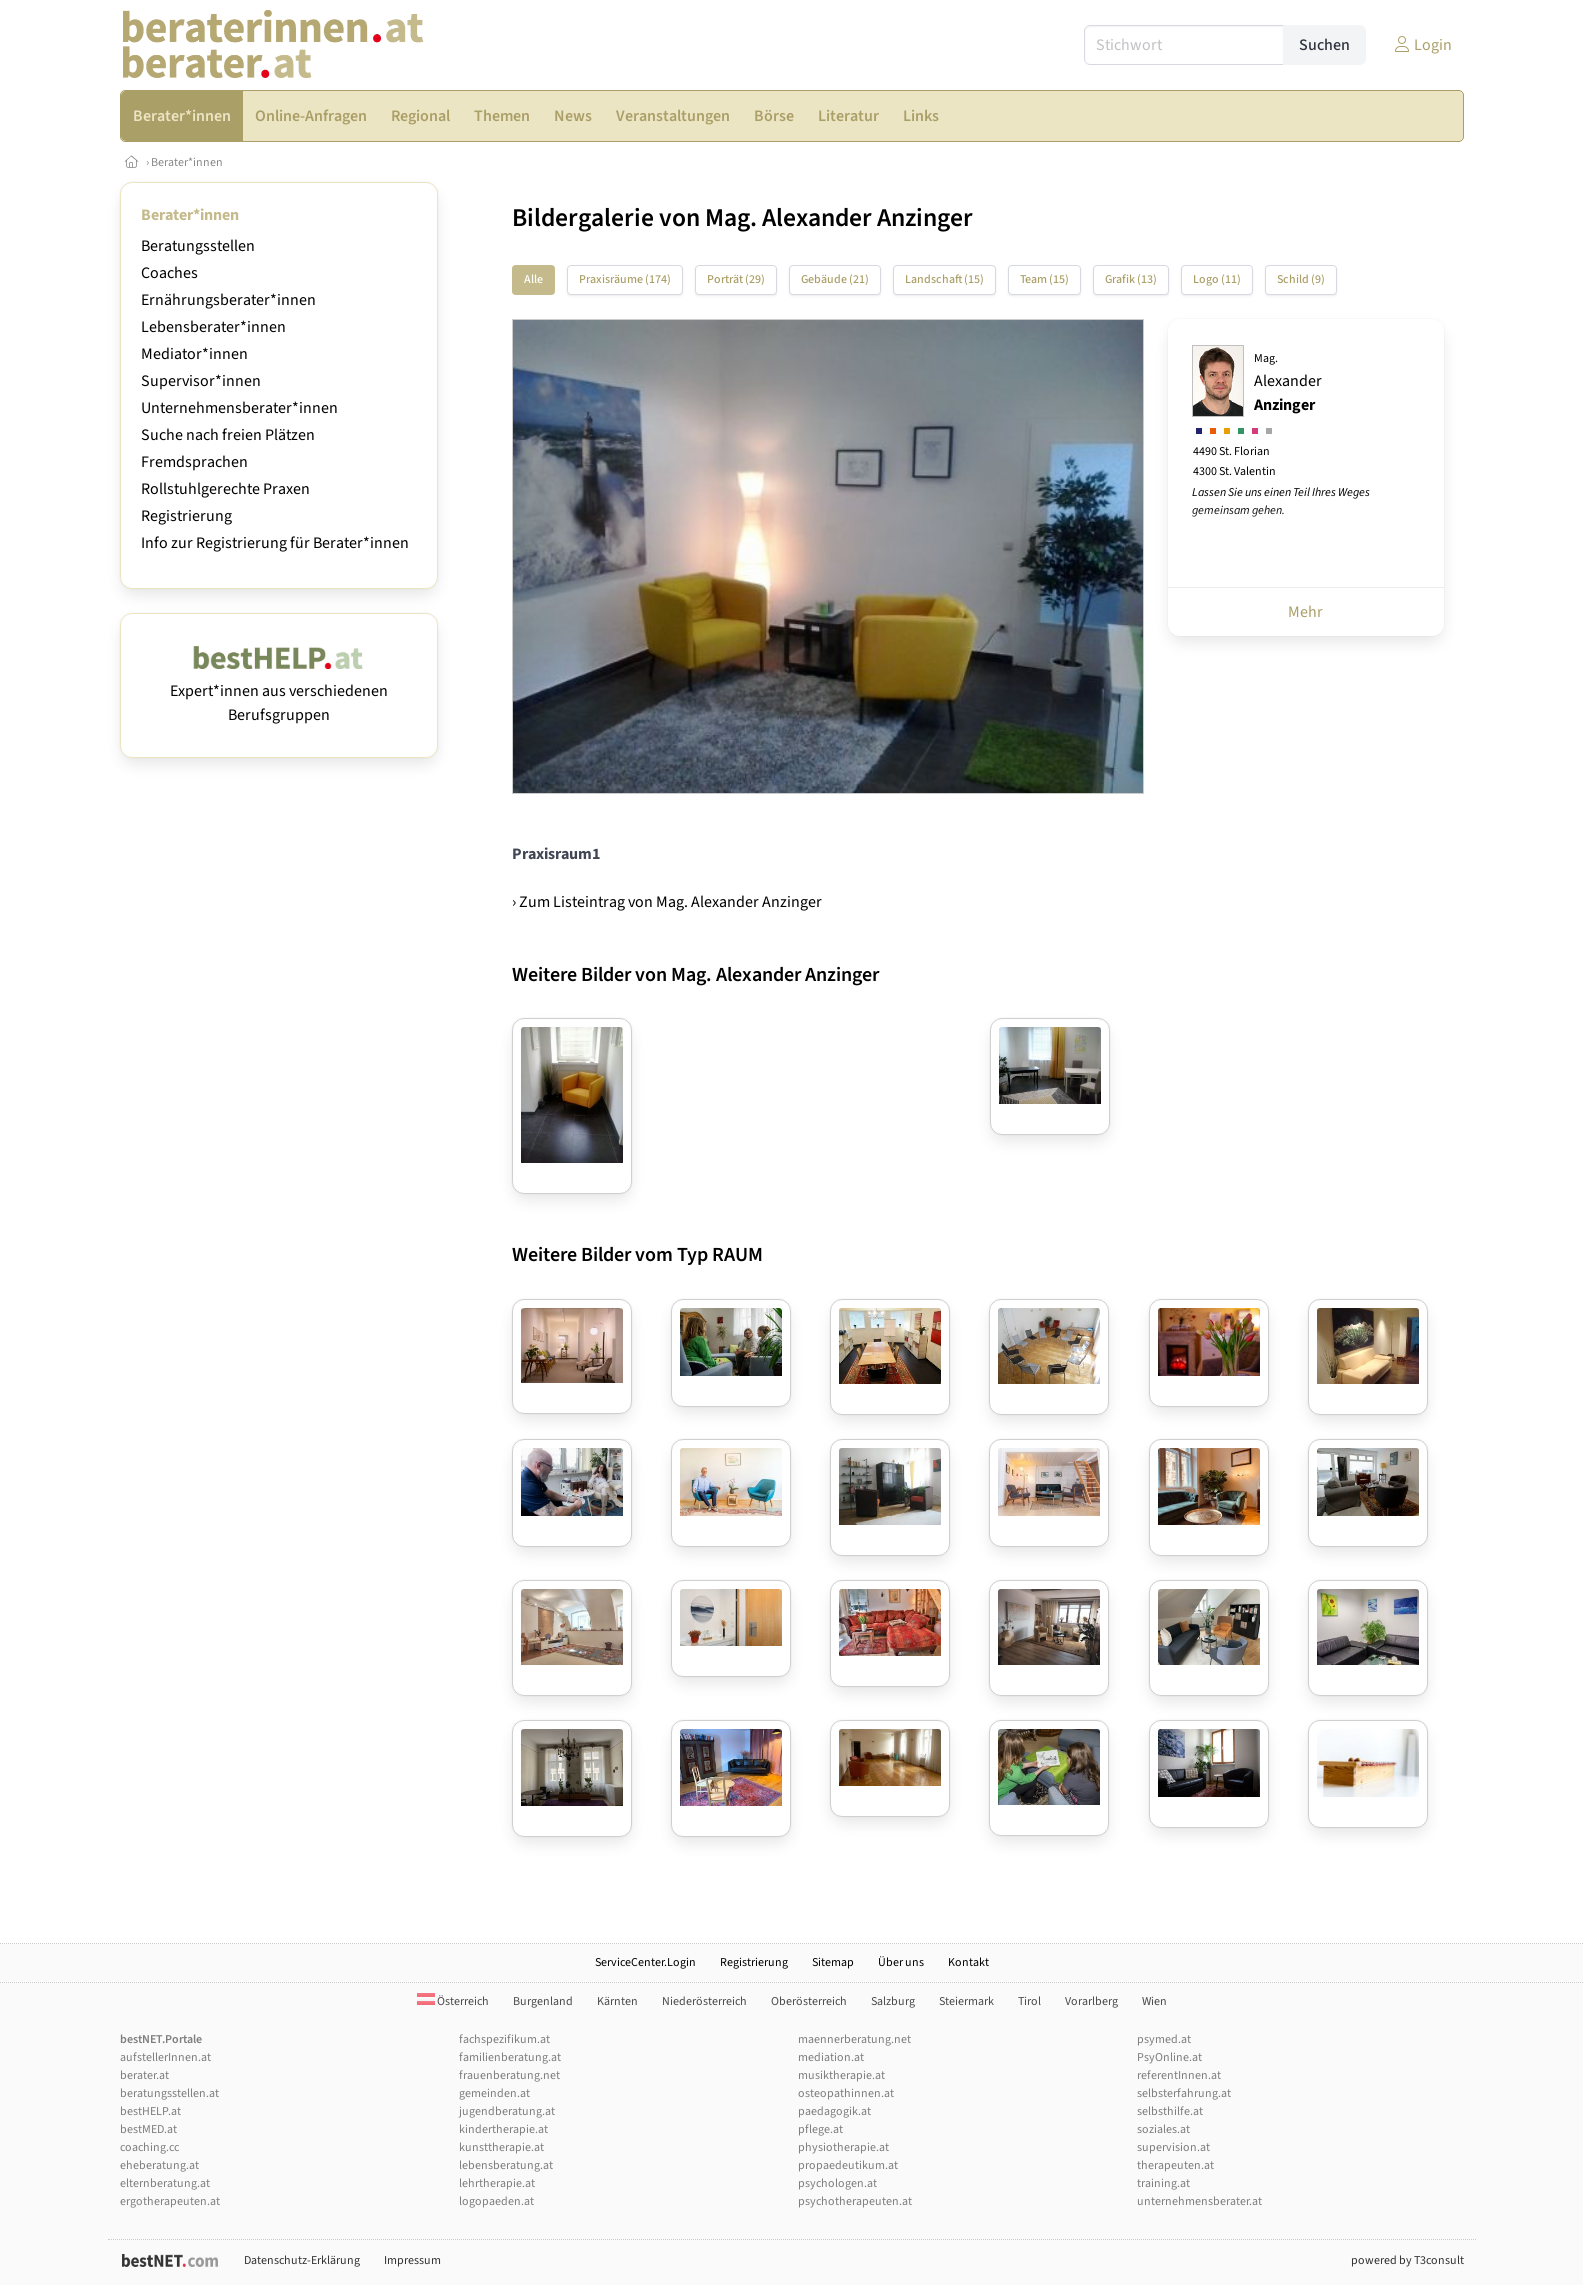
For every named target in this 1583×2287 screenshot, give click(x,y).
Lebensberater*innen (213, 327)
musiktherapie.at (841, 2075)
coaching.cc (149, 2147)
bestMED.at (148, 2129)
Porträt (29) (736, 279)
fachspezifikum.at (504, 2039)
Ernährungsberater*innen (228, 300)
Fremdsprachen (194, 462)
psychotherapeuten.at (855, 2201)
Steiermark (966, 2001)
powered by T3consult (1407, 2260)
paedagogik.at (834, 2111)
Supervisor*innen (201, 381)
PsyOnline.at (1169, 2057)
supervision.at (1173, 2147)
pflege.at (820, 2129)
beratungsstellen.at (169, 2093)
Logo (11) (1217, 279)
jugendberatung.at (507, 2111)
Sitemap (833, 1962)
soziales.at (1163, 2129)
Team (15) (1044, 279)
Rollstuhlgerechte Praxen (225, 489)
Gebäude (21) (835, 279)
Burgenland (543, 2001)
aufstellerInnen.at (165, 2057)
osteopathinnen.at (846, 2093)
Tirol (1029, 2001)
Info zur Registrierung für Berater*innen (275, 543)
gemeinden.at (494, 2093)
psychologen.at (837, 2183)
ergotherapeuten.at (170, 2201)
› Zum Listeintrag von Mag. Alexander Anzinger (667, 902)
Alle (533, 279)
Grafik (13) (1131, 279)
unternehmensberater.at (1199, 2201)
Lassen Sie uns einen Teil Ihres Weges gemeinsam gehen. (1281, 501)
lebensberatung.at (506, 2165)
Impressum (412, 2260)
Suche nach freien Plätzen (228, 435)
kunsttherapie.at (501, 2147)
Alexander (1288, 383)
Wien (1154, 2001)
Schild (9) (1301, 279)
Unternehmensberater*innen (239, 408)
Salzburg (893, 2001)
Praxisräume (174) (625, 279)
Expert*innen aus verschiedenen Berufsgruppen (279, 691)
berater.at (144, 2075)
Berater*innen (187, 162)
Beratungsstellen (198, 246)
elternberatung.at (165, 2183)
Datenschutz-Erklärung (302, 2260)
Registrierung (186, 516)
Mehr (1305, 612)
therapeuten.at (1175, 2165)
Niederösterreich (704, 2001)
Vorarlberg (1091, 2001)
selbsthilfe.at (1170, 2111)
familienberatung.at (510, 2057)
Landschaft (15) (944, 279)
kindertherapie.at (503, 2129)
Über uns (901, 1962)
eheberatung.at (159, 2165)
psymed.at (1164, 2039)
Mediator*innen (194, 354)
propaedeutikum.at (848, 2165)
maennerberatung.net (854, 2039)
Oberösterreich (809, 2001)
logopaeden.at (496, 2201)
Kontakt (968, 1962)
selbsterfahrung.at (1184, 2093)
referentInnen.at (1179, 2075)
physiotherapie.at (843, 2147)
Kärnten (617, 2001)
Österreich (453, 2001)
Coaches (169, 273)
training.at (1163, 2183)
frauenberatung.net (509, 2075)
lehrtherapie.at (497, 2183)
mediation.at (831, 2057)
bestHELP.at (150, 2111)
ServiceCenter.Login (645, 1962)
